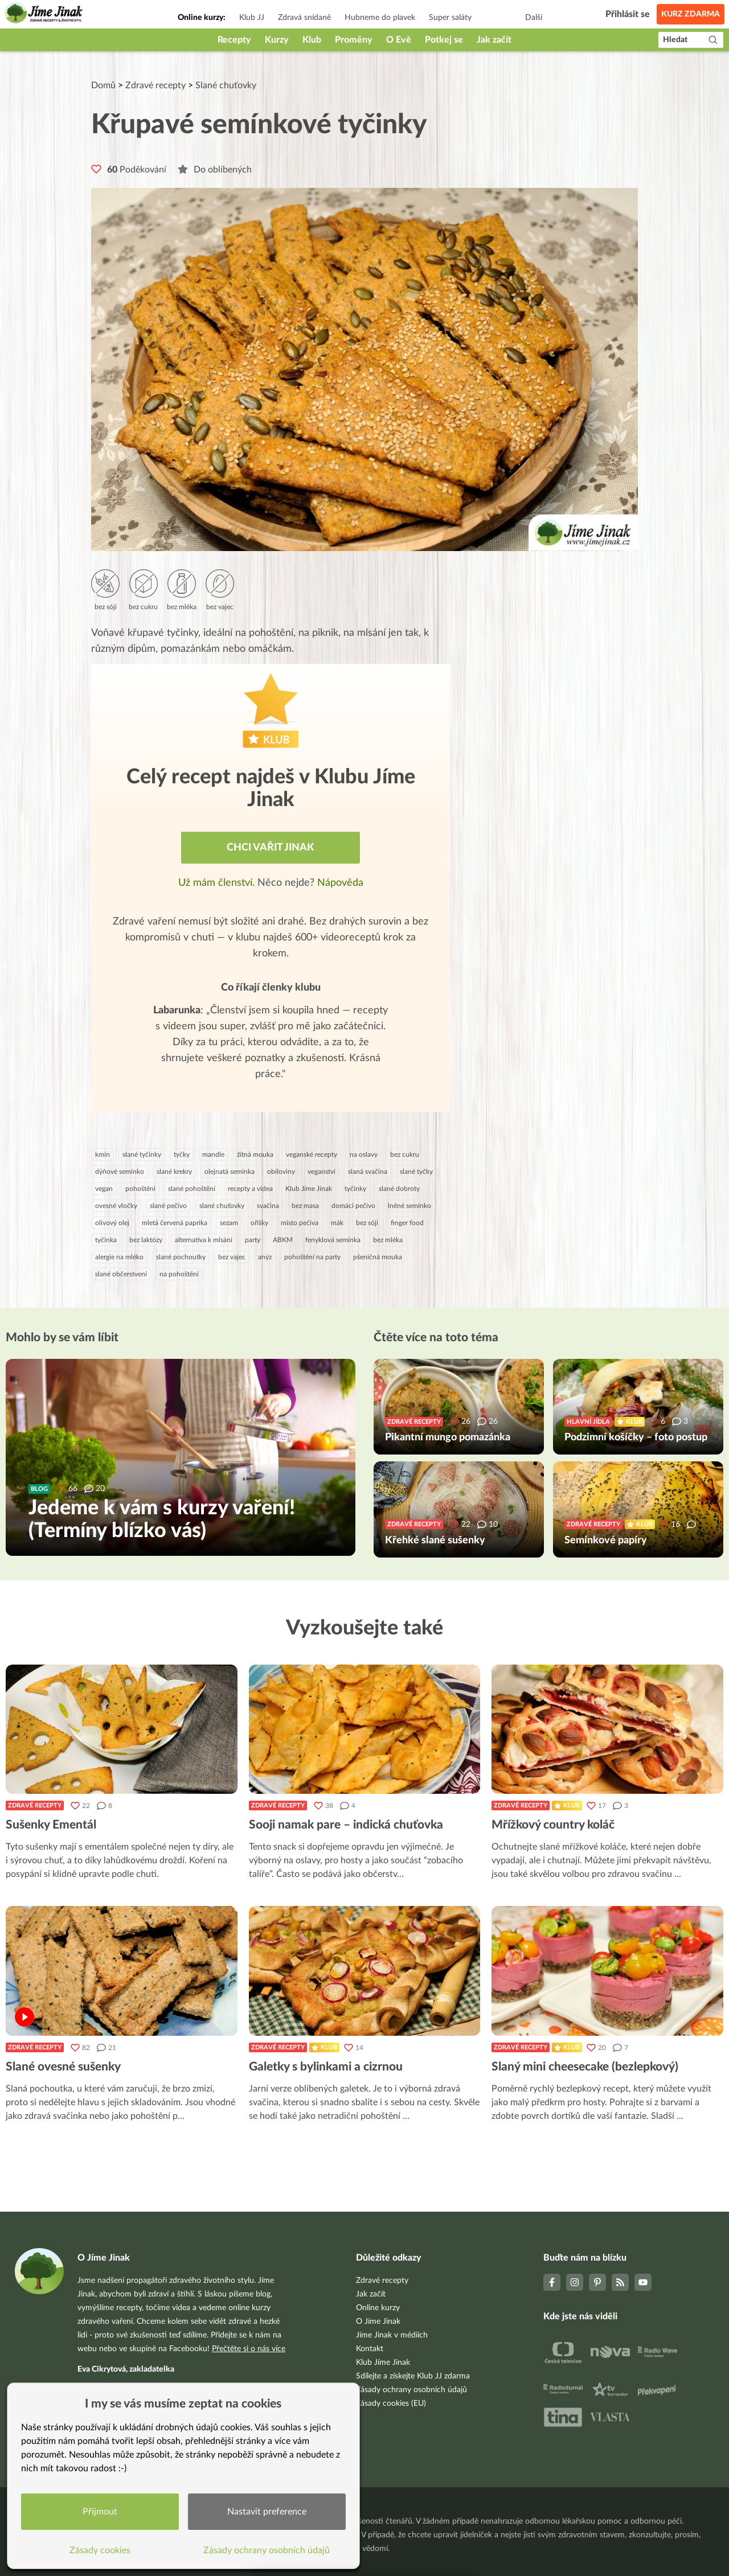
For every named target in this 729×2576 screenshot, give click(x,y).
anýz (265, 1257)
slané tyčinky (141, 1154)
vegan (104, 1188)
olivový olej (112, 1222)
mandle (213, 1154)
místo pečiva (299, 1222)
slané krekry (174, 1171)
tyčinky (355, 1188)
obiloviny (281, 1171)
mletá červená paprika (174, 1222)
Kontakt (369, 2349)
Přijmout (100, 2511)
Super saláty (450, 18)
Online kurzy (378, 2308)
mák (337, 1222)
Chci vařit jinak (270, 848)
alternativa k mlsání (203, 1239)
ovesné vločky (116, 1205)
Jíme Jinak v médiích (392, 2335)
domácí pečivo (353, 1205)
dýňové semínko (119, 1171)
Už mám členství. (217, 883)
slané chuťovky (221, 1205)
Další (533, 18)
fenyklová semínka (333, 1239)
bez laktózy (145, 1239)
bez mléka (388, 1239)
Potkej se (444, 39)
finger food (407, 1222)
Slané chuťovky (225, 85)
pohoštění (140, 1188)
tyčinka (106, 1239)
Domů (103, 85)
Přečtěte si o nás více (248, 2349)
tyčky (182, 1154)
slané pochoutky (181, 1257)
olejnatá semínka (229, 1171)
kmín (102, 1154)
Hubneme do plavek (380, 18)
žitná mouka (255, 1154)
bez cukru (404, 1154)
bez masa (305, 1205)
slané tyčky (416, 1171)
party (252, 1239)
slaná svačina (367, 1171)
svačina (268, 1205)
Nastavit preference (266, 2511)
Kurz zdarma (690, 14)
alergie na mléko (119, 1257)
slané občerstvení (121, 1274)
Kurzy (277, 39)
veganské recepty (311, 1154)
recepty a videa (250, 1188)
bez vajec (231, 1257)
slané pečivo (168, 1205)
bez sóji (367, 1222)
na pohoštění (179, 1274)
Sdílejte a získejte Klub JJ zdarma (413, 2376)
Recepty (234, 39)
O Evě (398, 39)
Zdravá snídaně (304, 18)
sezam (229, 1222)
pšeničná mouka (377, 1257)
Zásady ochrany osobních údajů (411, 2390)
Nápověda (340, 883)
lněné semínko (409, 1205)
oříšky (259, 1222)
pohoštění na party (312, 1257)
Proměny (353, 39)
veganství (321, 1171)
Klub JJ (251, 18)
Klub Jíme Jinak (308, 1188)
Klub (311, 39)
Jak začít (494, 39)
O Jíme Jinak (378, 2322)
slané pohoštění (191, 1188)
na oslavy (364, 1154)
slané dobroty (399, 1188)
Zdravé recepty (155, 85)
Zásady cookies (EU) (391, 2403)
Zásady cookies (99, 2550)
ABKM (283, 1239)
